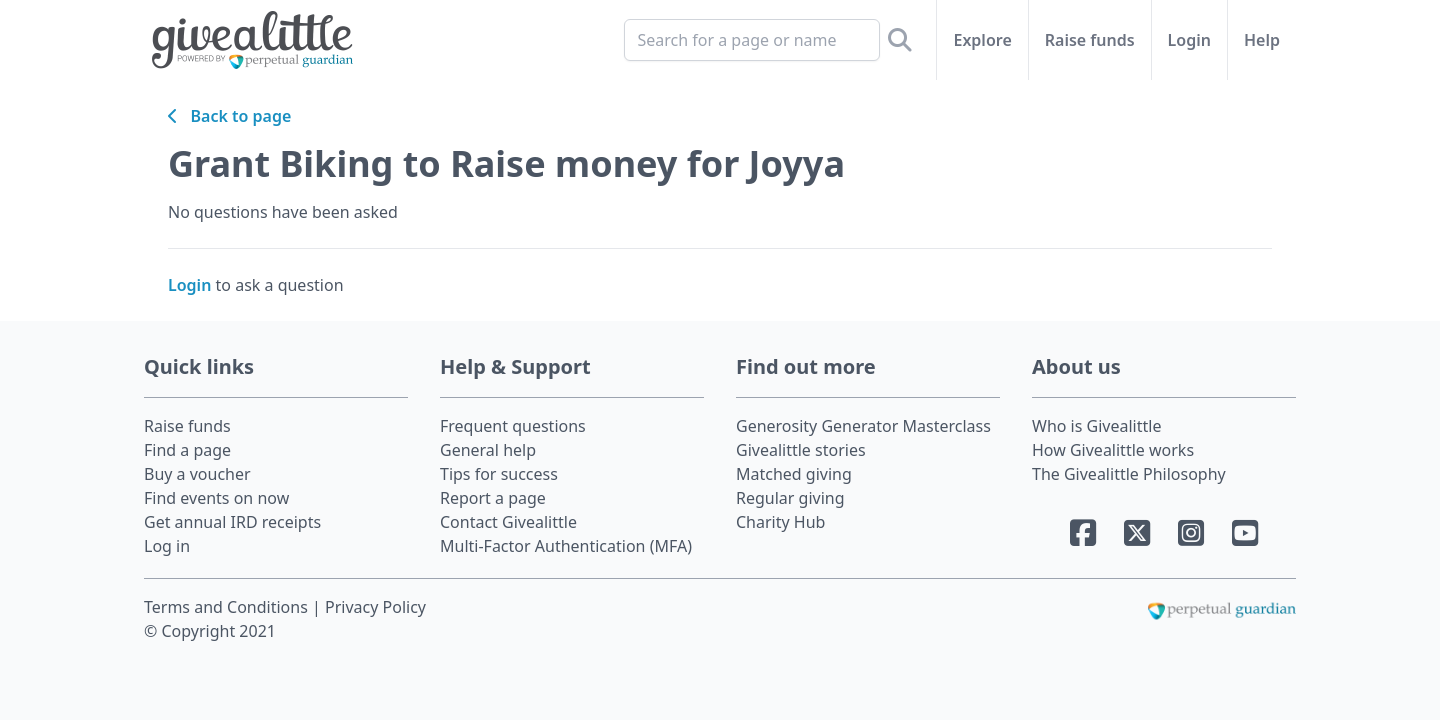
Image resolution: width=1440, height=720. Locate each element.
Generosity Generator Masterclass (863, 426)
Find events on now (216, 498)
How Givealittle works (1113, 450)
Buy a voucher (197, 474)
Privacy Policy (375, 607)
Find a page (187, 450)
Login (1189, 40)
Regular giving (790, 498)
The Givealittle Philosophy (1129, 474)
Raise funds (1090, 40)
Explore (982, 40)
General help (488, 450)
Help (1262, 40)
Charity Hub (780, 522)
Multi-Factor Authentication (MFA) (566, 546)
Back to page (229, 116)
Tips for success (499, 474)
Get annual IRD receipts (232, 522)
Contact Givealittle (508, 522)
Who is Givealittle (1096, 426)
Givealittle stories (801, 450)
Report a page (493, 498)
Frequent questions (513, 426)
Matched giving (794, 474)
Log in (167, 546)
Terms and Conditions (228, 607)
